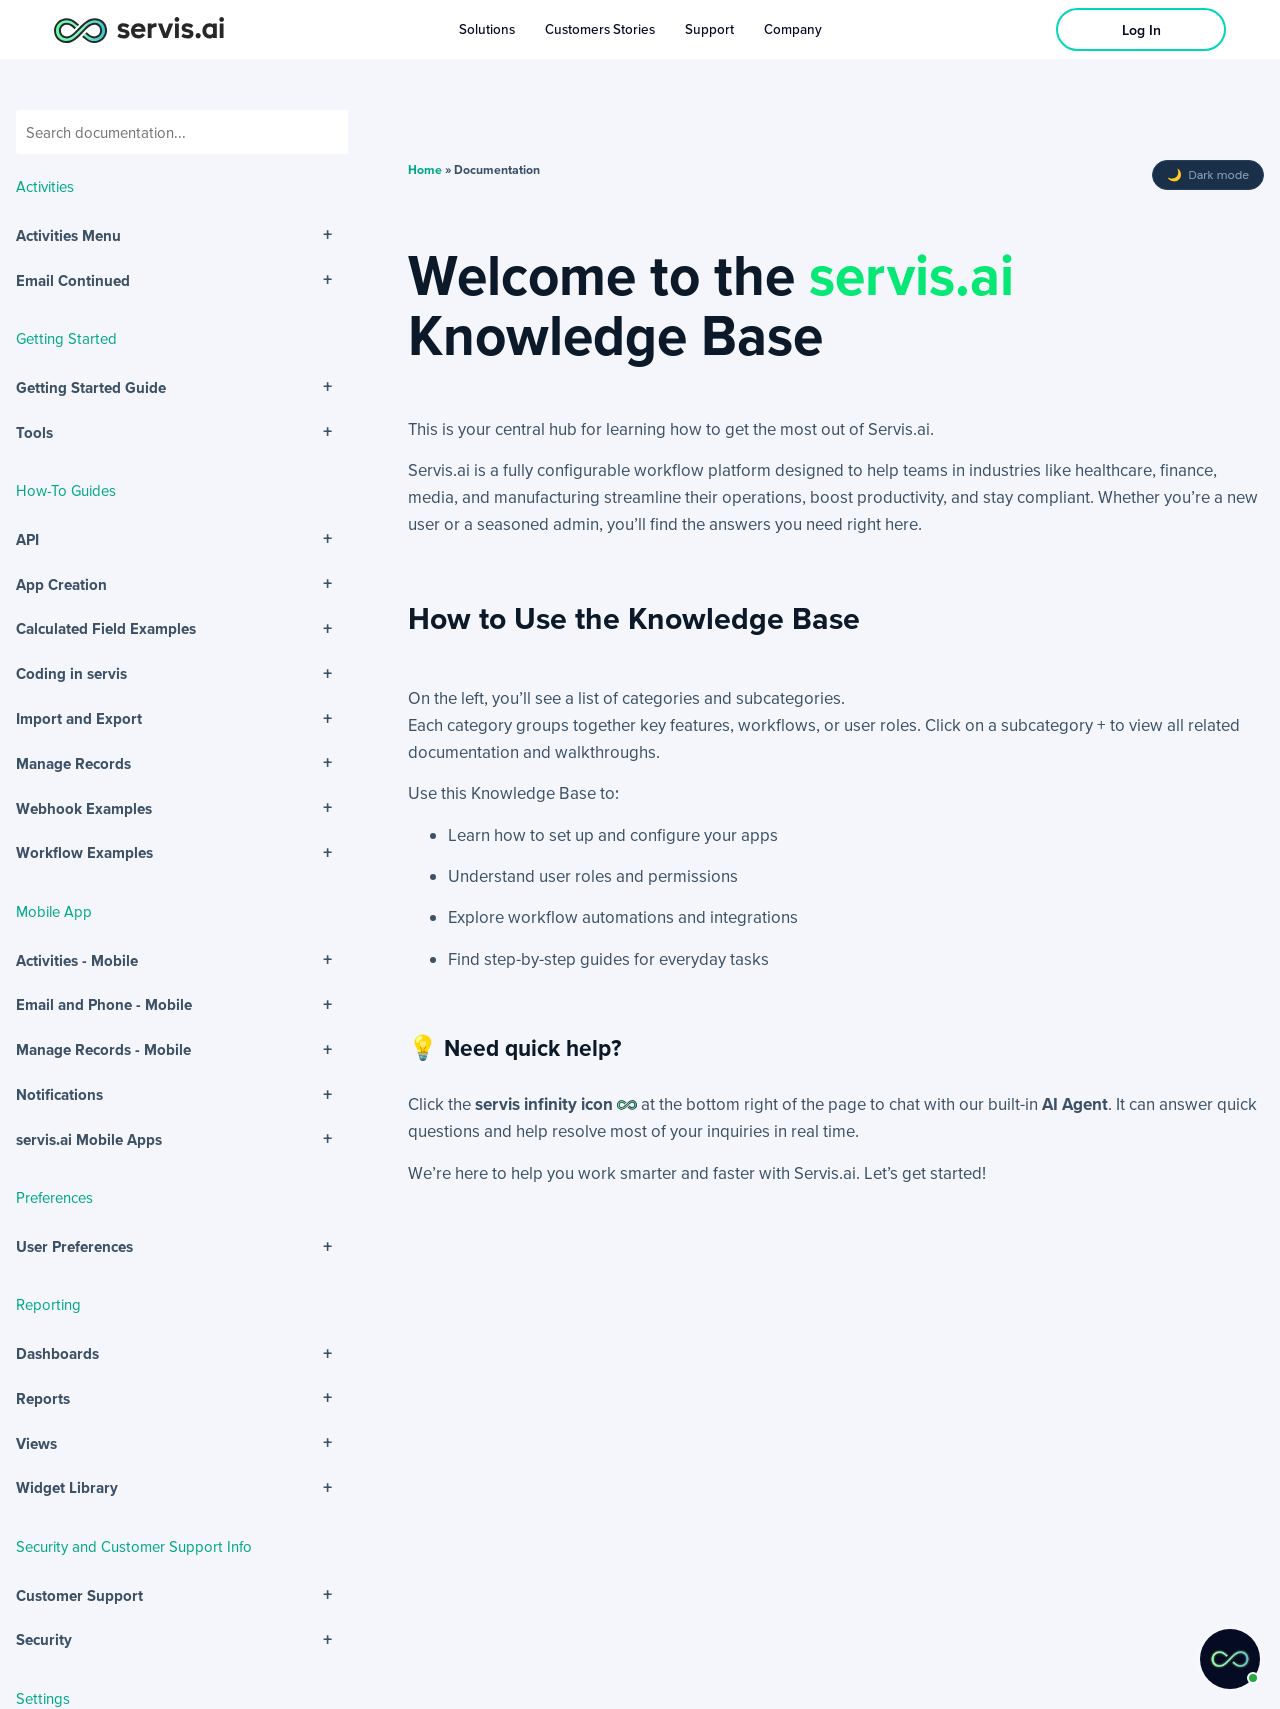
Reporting (48, 1304)
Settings (43, 1698)
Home (425, 169)
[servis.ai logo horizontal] (139, 29)
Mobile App (54, 911)
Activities (45, 186)
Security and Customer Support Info (134, 1546)
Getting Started (66, 338)
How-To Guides (66, 490)
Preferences (54, 1197)
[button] (1230, 1659)
